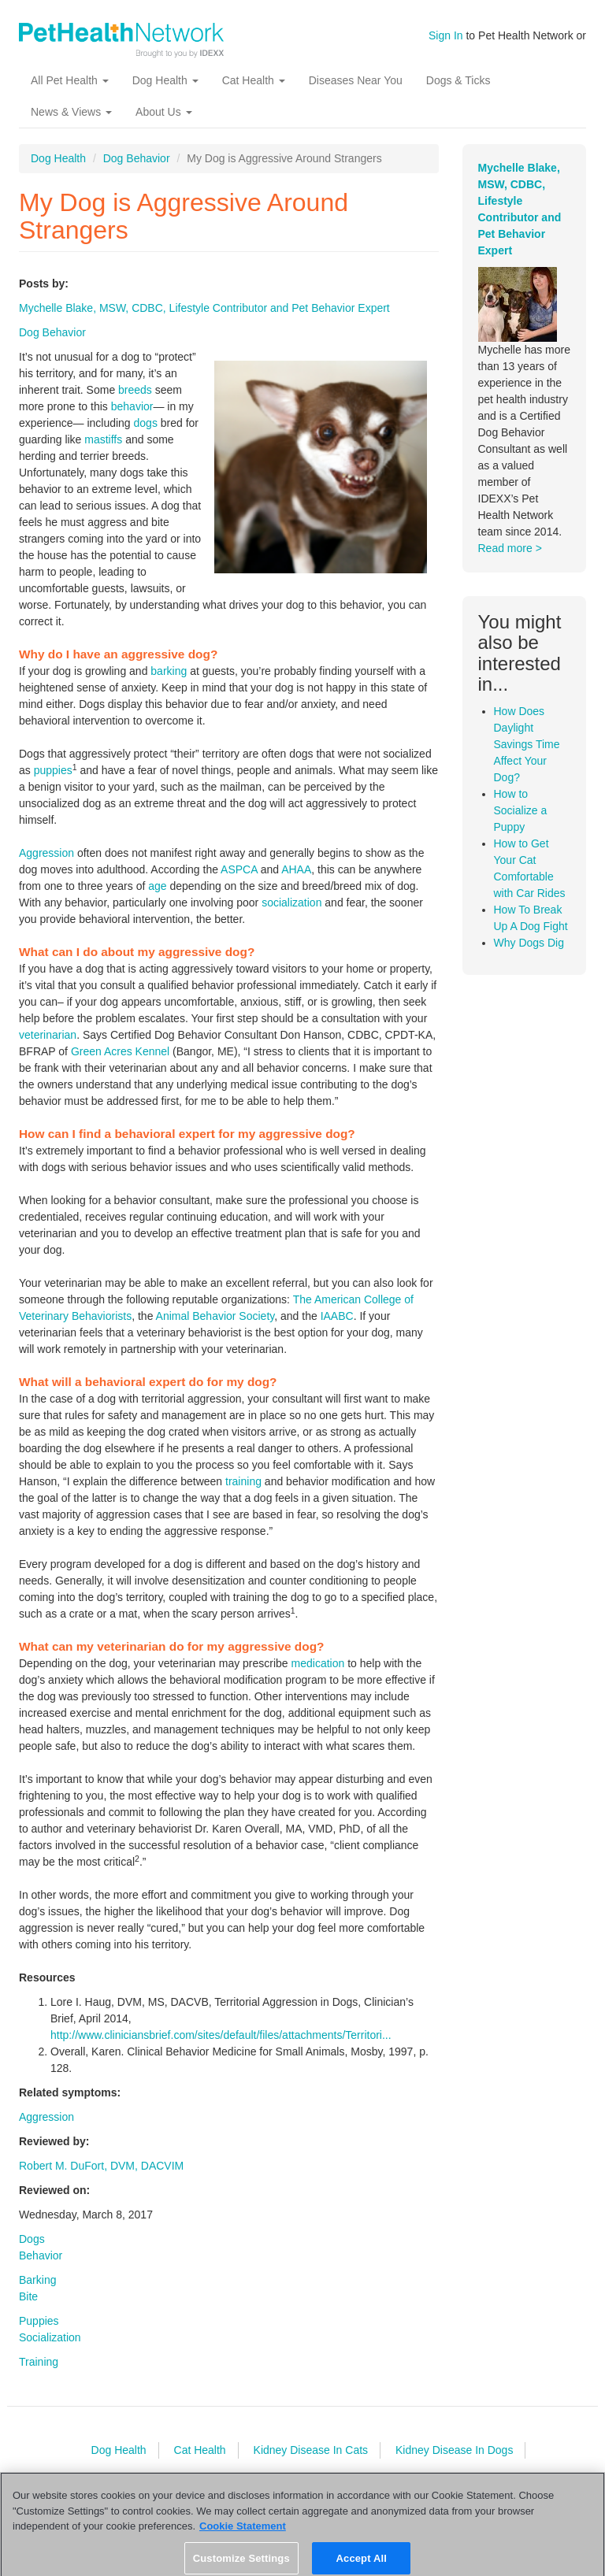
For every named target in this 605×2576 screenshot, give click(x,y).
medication (318, 1663)
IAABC (337, 1316)
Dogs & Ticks (458, 80)
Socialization (50, 2337)
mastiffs (103, 439)
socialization (291, 902)
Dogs (32, 2239)
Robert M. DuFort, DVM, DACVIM (101, 2165)
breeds (135, 390)
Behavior (40, 2255)
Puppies (39, 2321)
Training (38, 2361)
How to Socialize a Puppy (520, 810)
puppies (53, 770)
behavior (132, 406)
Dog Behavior (136, 158)
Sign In (446, 35)
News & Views (71, 112)
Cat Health (253, 80)
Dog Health (165, 80)
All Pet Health (70, 80)
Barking (37, 2280)
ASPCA (239, 869)
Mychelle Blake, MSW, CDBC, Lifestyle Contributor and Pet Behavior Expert (204, 308)
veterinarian (47, 1035)
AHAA (296, 869)
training (243, 1481)
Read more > (510, 548)
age (157, 886)
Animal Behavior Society (215, 1316)
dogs (146, 423)
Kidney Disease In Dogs (454, 2450)
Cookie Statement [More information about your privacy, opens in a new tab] (242, 2535)
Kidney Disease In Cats (311, 2450)
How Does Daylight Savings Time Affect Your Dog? (527, 744)
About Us (163, 112)
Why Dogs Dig (529, 942)
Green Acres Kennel (120, 1051)
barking (168, 671)
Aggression (46, 853)
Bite (28, 2296)
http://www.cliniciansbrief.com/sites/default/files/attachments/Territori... (221, 2035)
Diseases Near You (356, 80)
